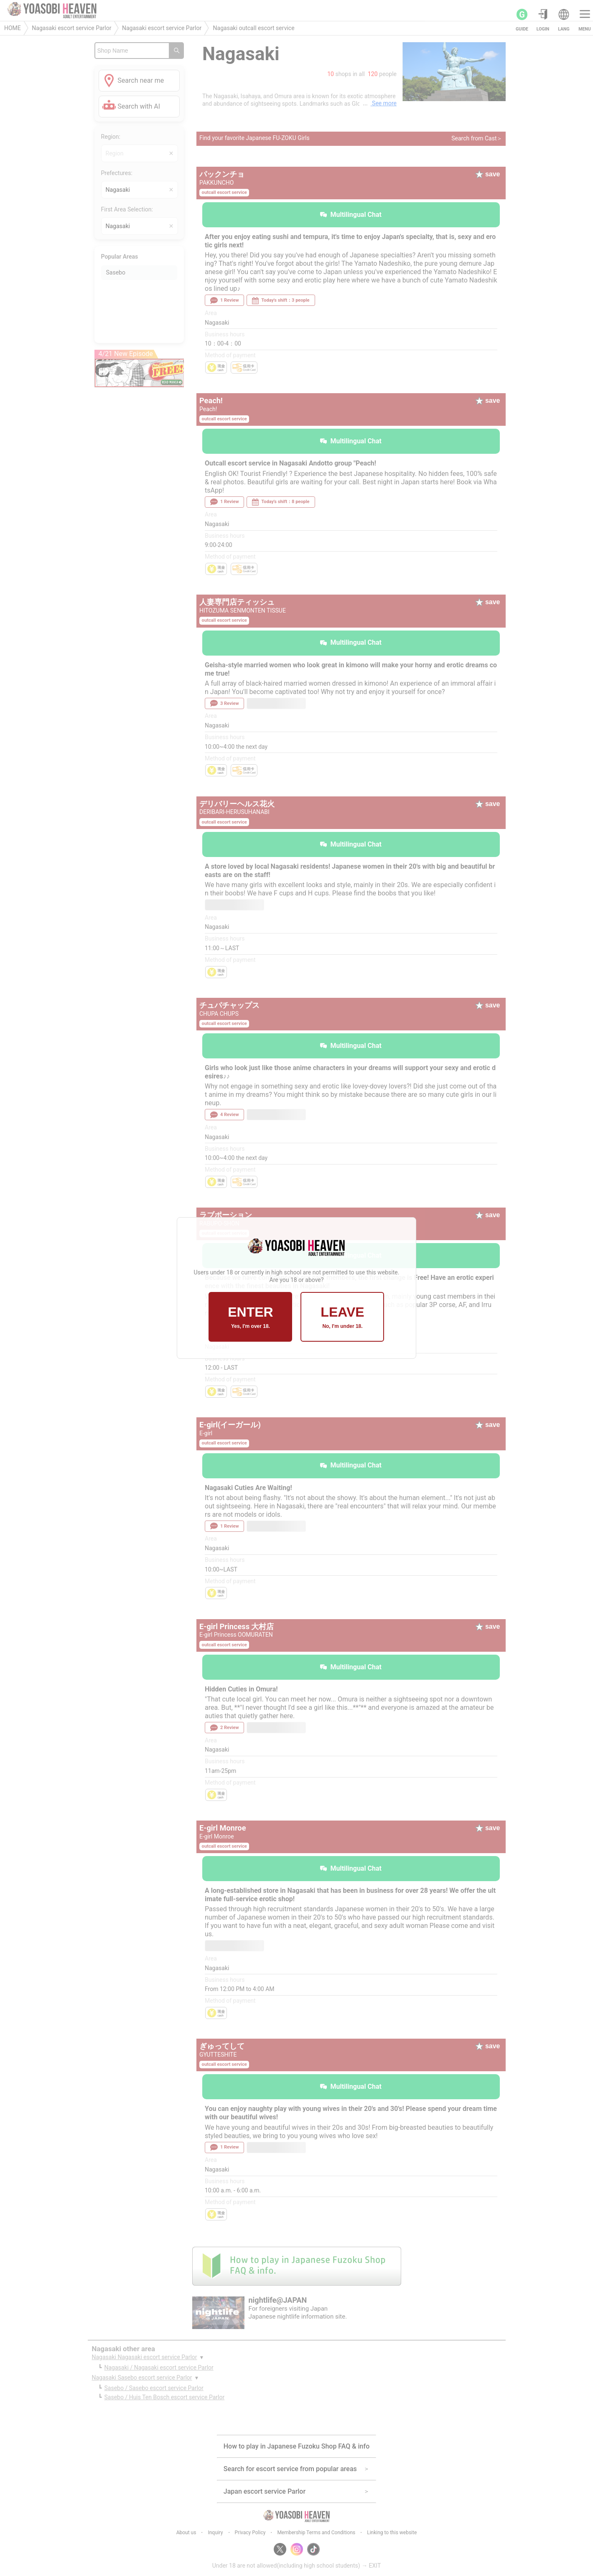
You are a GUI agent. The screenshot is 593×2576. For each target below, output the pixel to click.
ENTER (250, 1317)
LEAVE (342, 1317)
